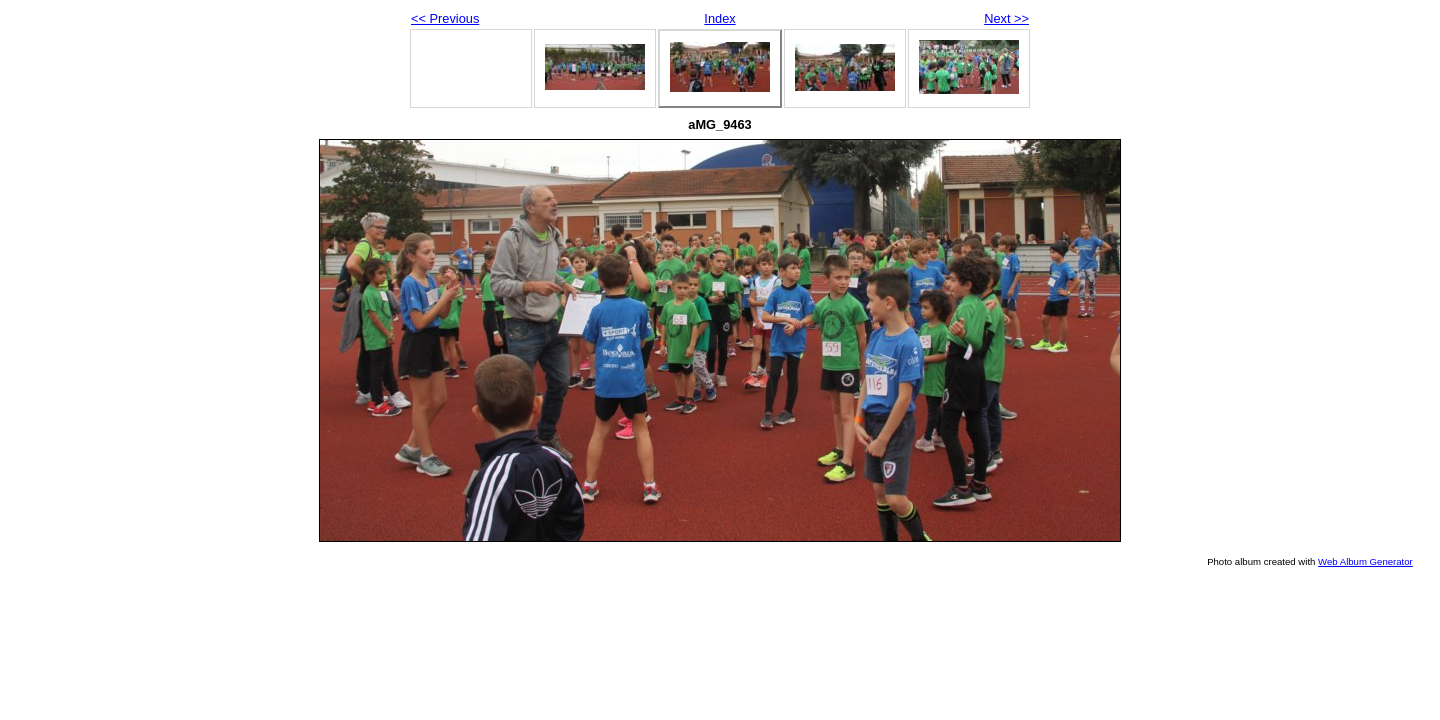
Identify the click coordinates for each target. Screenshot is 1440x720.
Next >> (1006, 18)
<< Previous (445, 18)
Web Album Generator (1365, 561)
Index (719, 18)
